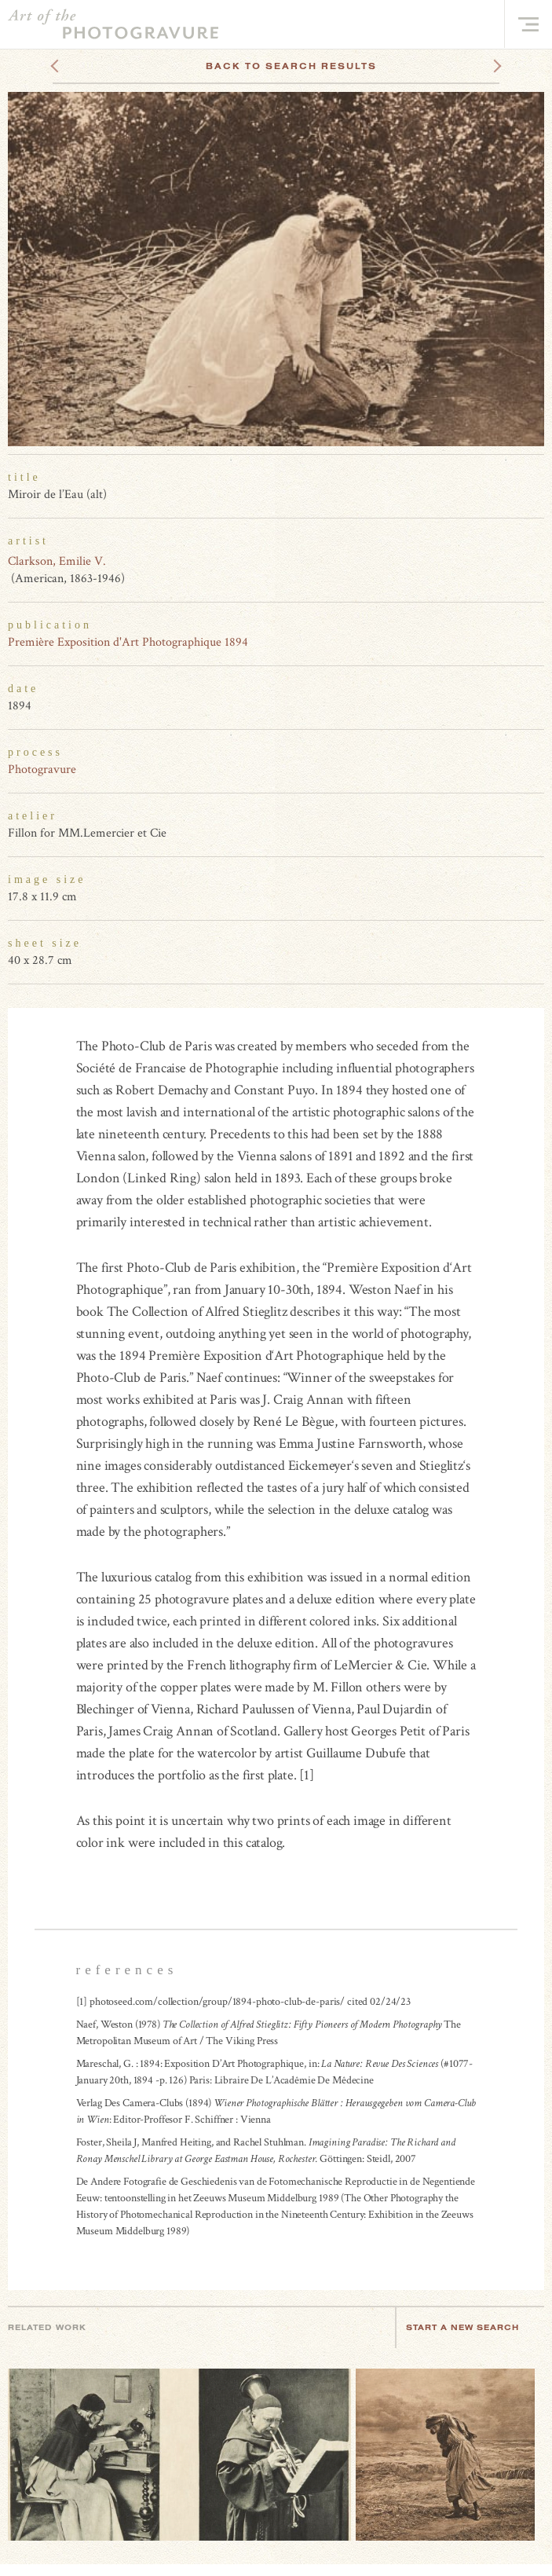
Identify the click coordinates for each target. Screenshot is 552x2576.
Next (482, 65)
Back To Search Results (291, 65)
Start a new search (470, 2327)
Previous (84, 65)
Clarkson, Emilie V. (57, 561)
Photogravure (42, 769)
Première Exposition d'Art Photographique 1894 (128, 642)
